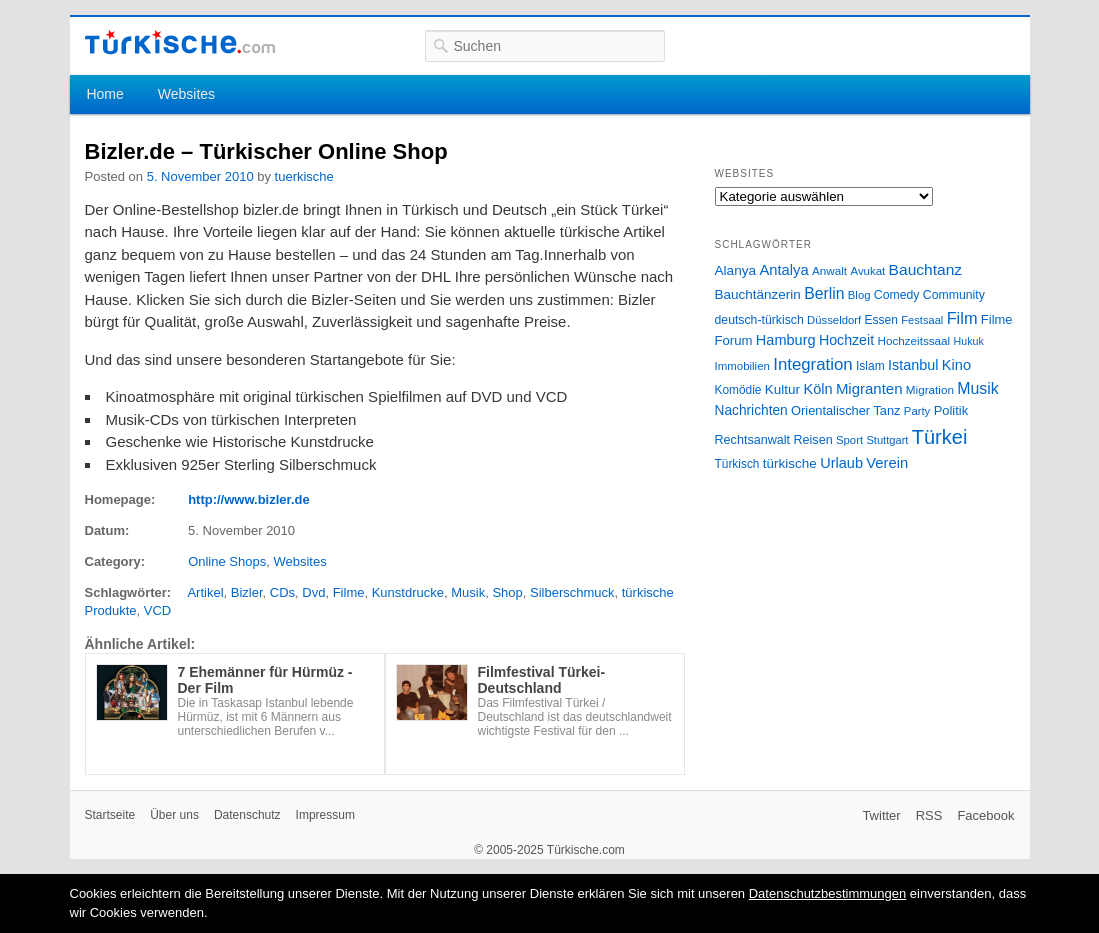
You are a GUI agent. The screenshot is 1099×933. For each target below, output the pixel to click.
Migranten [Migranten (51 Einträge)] (869, 388)
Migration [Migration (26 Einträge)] (930, 389)
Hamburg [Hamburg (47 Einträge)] (786, 340)
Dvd (313, 592)
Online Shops (227, 561)
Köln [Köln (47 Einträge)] (817, 389)
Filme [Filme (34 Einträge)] (997, 319)
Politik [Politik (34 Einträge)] (951, 410)
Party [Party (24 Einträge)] (917, 411)
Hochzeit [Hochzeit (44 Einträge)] (846, 340)
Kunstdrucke (408, 592)
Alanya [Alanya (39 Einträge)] (736, 270)
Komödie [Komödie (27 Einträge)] (738, 390)
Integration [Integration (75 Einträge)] (812, 364)
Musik (468, 592)
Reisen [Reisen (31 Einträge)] (812, 440)
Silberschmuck (572, 592)
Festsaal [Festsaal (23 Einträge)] (922, 320)
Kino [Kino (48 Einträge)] (956, 365)
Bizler (247, 592)
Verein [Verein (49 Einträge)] (887, 463)
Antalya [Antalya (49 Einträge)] (783, 270)
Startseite (110, 815)
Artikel (205, 592)
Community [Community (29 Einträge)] (954, 295)
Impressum (325, 815)
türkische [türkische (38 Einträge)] (790, 463)
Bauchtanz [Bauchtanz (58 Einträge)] (925, 269)
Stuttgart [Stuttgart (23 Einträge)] (887, 440)
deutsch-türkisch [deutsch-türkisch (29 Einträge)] (759, 320)
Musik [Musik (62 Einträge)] (978, 388)
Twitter (881, 815)
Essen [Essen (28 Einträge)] (881, 320)
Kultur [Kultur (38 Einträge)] (782, 389)
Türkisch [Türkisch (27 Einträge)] (737, 464)
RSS (929, 815)
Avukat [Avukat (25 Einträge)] (867, 271)
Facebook (985, 815)
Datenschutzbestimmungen (828, 893)
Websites (186, 94)
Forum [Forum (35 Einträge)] (734, 340)
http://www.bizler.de (249, 499)
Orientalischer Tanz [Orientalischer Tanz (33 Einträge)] (845, 410)
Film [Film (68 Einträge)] (962, 318)
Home (104, 94)
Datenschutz (247, 815)
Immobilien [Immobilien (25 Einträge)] (742, 366)
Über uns (174, 815)
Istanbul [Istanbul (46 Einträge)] (913, 365)
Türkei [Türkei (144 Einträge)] (940, 437)
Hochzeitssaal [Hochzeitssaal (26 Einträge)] (913, 340)
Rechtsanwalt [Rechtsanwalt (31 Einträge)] (753, 440)
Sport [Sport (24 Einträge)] (849, 440)
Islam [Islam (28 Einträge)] (870, 366)
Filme (349, 592)
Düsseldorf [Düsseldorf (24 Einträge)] (834, 320)
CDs (282, 592)
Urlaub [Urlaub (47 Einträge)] (841, 463)
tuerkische (304, 176)
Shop (507, 592)
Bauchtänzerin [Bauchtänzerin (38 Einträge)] (758, 294)
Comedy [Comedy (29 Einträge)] (897, 295)
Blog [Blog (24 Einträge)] (859, 295)
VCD (157, 610)
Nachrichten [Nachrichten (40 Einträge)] (751, 410)
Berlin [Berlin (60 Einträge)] (824, 293)
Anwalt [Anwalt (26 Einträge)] (829, 270)
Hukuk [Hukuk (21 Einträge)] (969, 341)
